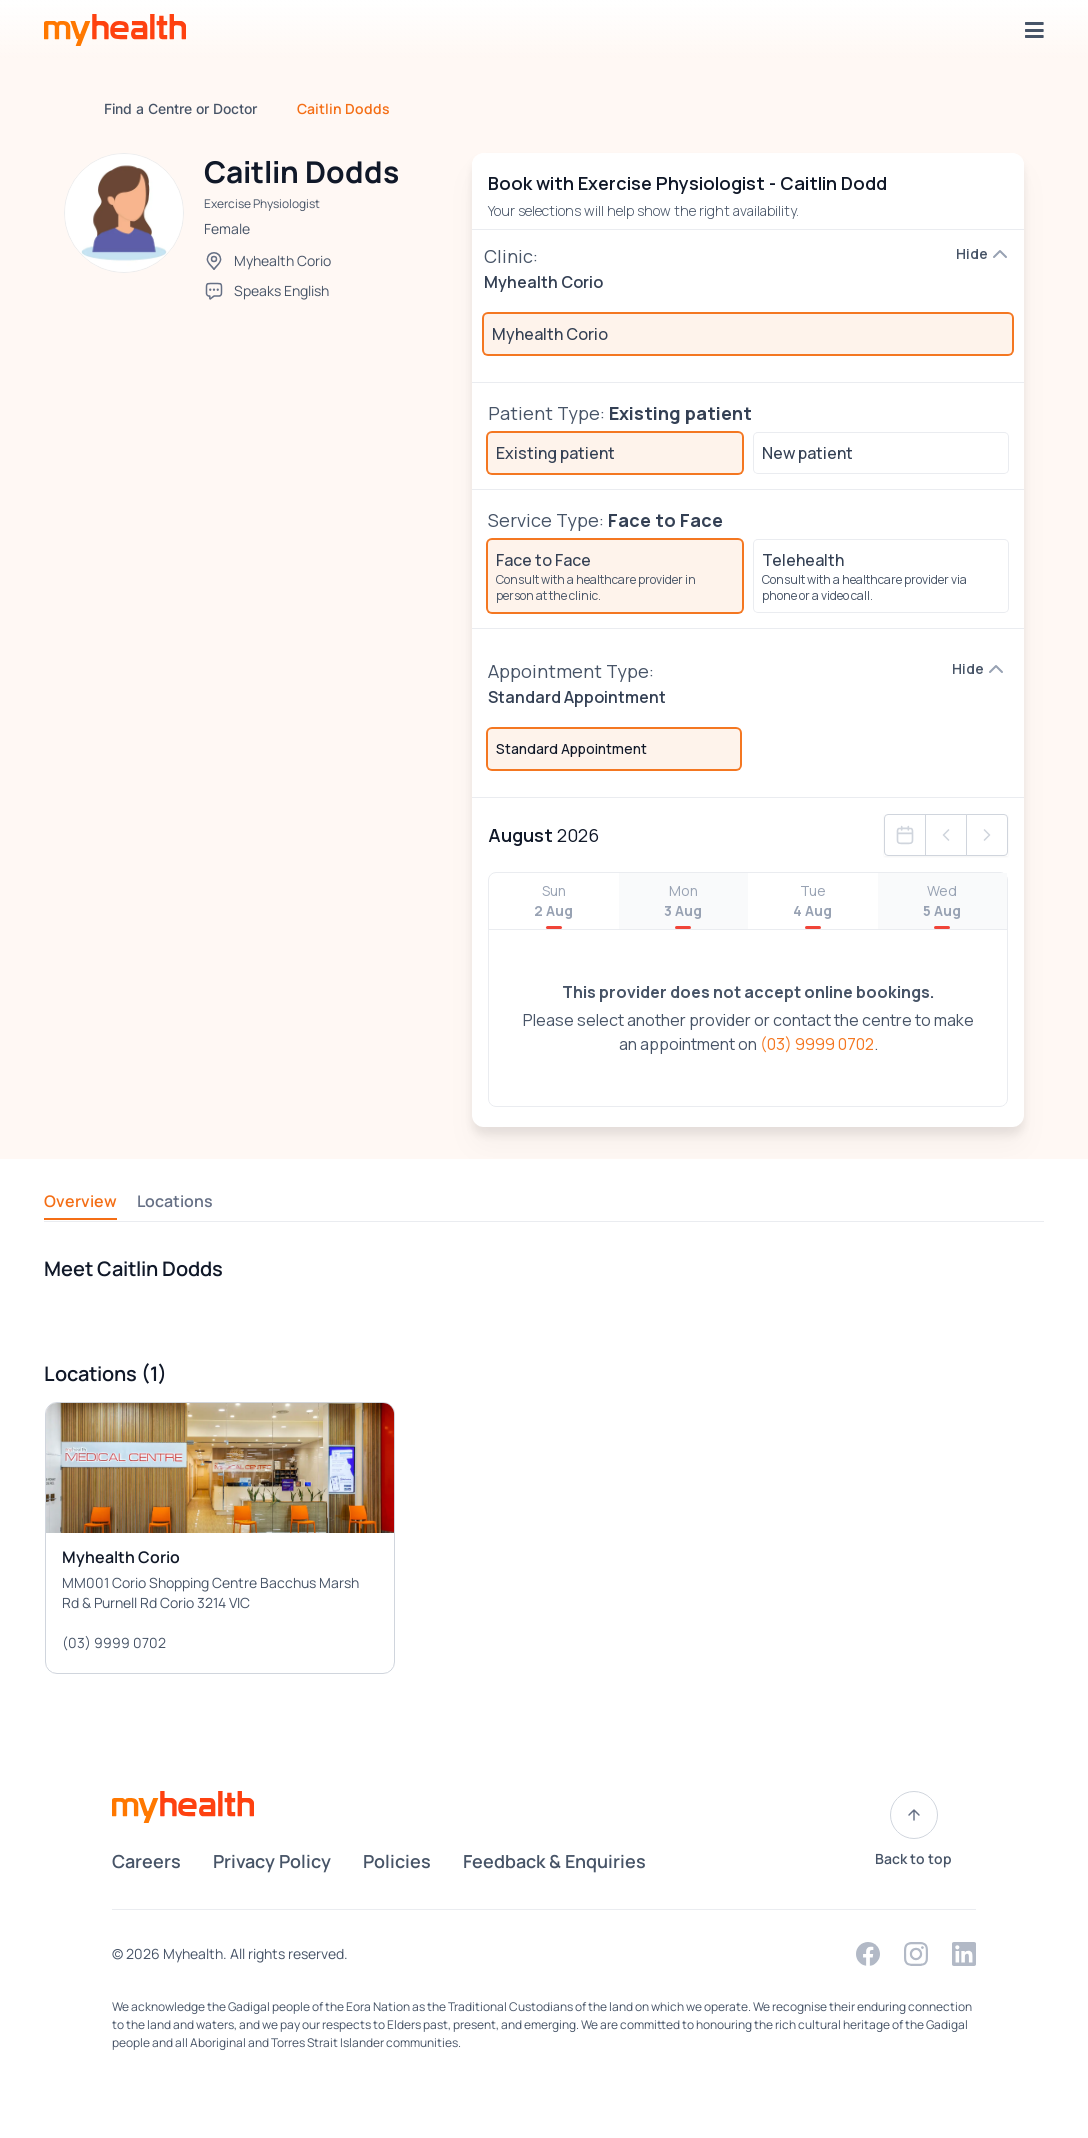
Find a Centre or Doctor (180, 108)
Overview (80, 1201)
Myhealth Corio (282, 260)
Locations (175, 1201)
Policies (397, 1861)
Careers (146, 1861)
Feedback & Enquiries (554, 1861)
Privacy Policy (272, 1861)
